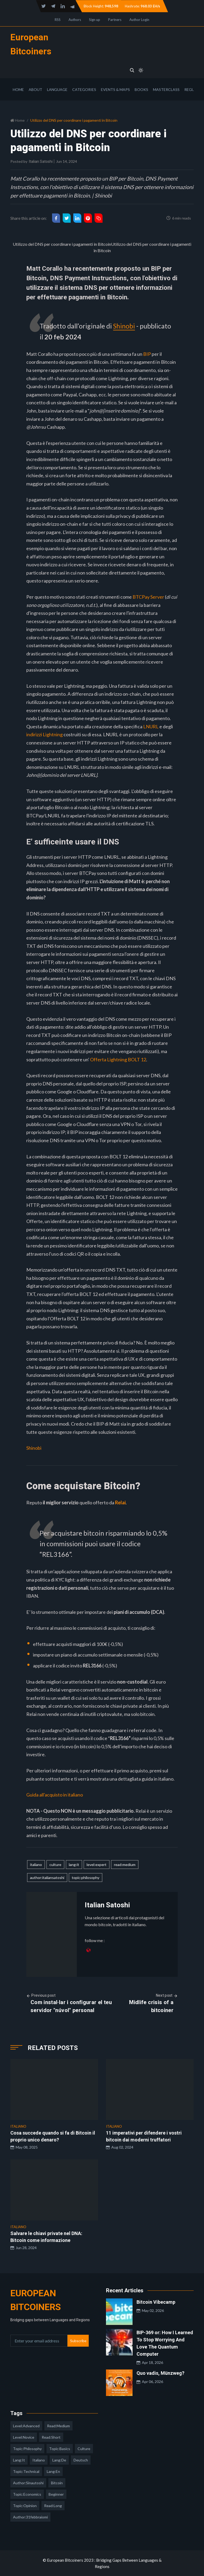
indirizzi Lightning (44, 734)
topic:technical (26, 2471)
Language (57, 89)
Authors (75, 19)
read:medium (124, 1864)
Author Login (139, 19)
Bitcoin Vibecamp (156, 2302)
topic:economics (27, 2494)
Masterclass (166, 89)
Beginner (56, 2494)
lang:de (59, 2459)
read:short (51, 2437)
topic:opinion (25, 2505)
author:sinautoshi (28, 2482)
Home (18, 89)
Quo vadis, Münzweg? (160, 2373)
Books (141, 89)
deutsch (81, 2459)
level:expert (97, 1864)
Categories (84, 89)
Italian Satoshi (41, 161)
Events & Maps (115, 89)
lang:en (53, 2471)
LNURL (151, 726)
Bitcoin (57, 2482)
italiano (36, 1864)
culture (55, 1864)
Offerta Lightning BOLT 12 (118, 1059)
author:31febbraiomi (30, 2516)
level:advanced (26, 2425)
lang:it (74, 1864)
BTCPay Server (148, 596)
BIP (147, 354)
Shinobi (124, 326)
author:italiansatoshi (47, 1877)
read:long (53, 2505)
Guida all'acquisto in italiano (54, 1794)
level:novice (23, 2437)
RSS (58, 19)
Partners (114, 19)
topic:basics (59, 2448)
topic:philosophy (85, 1877)
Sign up (94, 19)
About (35, 89)
